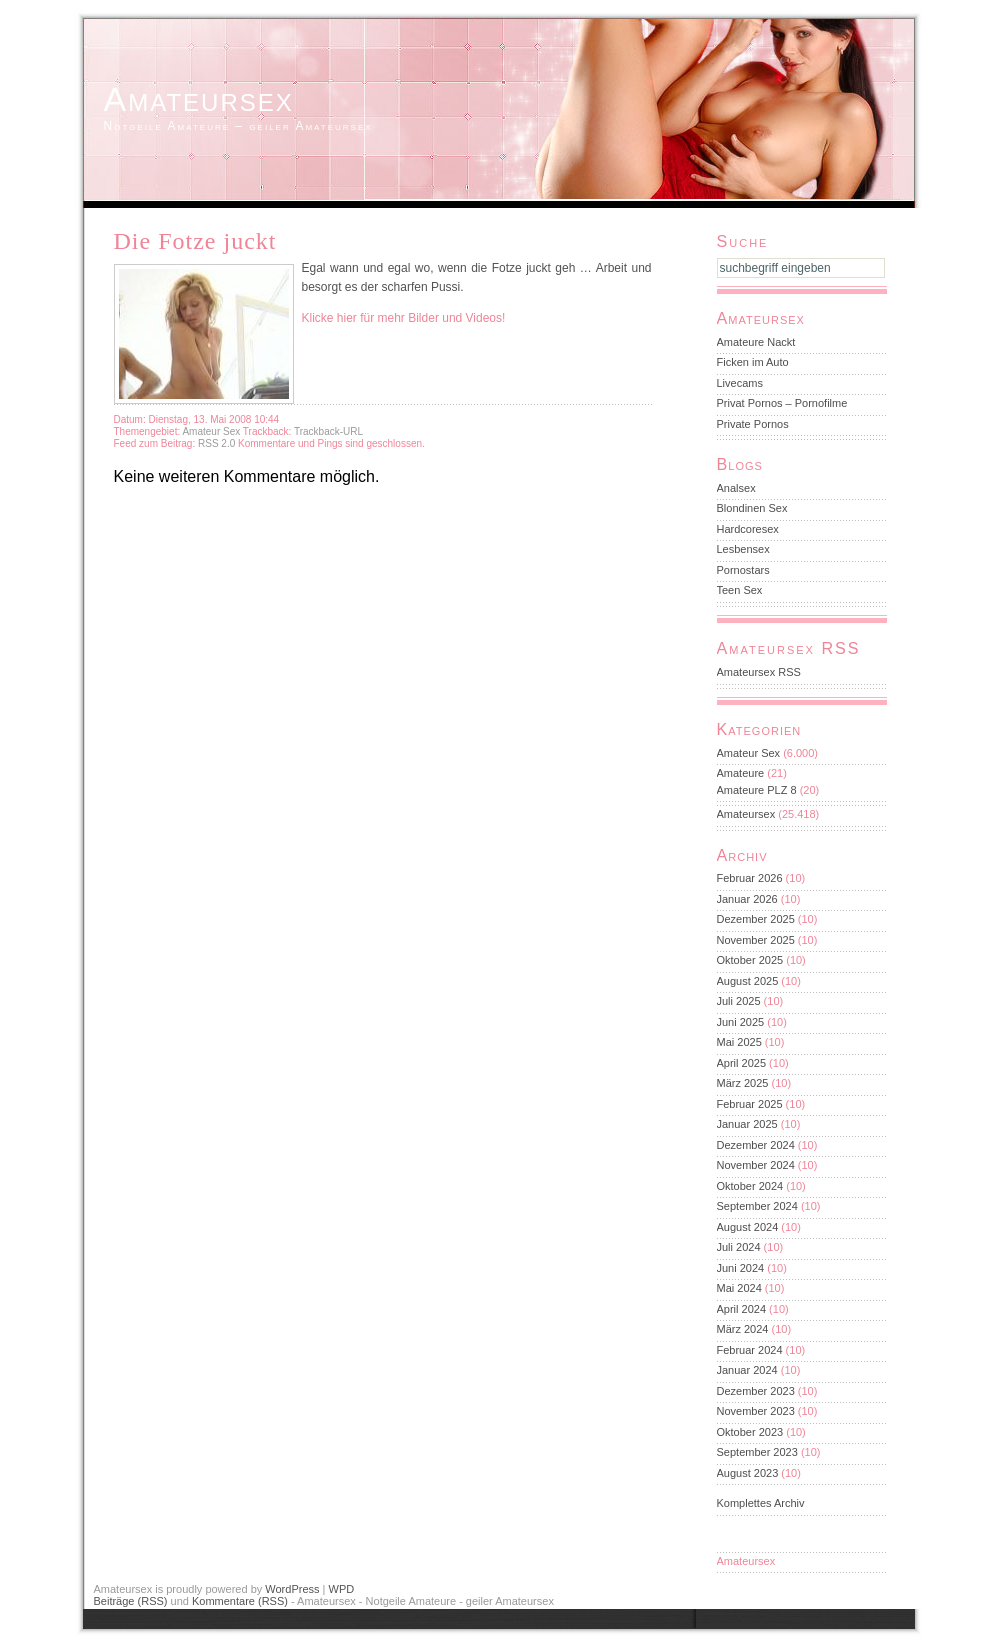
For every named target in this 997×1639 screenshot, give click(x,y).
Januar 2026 (747, 899)
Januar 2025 (747, 1124)
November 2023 (756, 1411)
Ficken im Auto (753, 362)
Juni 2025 (741, 1022)
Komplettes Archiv (761, 1503)
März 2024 (743, 1329)
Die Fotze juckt (195, 241)
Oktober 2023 (750, 1432)
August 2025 (748, 981)
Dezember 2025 (756, 919)
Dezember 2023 (756, 1391)
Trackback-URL (328, 431)
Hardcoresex (748, 529)
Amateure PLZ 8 (757, 790)
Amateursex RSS (759, 672)
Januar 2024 (747, 1370)
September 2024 (757, 1206)
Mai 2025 (739, 1042)
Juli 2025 (739, 1001)
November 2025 (756, 940)
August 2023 (748, 1473)
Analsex (736, 488)
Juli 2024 (739, 1247)
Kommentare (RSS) (240, 1601)
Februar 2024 (750, 1350)
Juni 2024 (741, 1268)
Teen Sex (740, 590)
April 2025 (742, 1063)
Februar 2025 (750, 1104)
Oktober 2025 (750, 960)
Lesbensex (743, 549)
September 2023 (757, 1452)
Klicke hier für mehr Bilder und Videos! (404, 318)
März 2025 (743, 1083)
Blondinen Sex (752, 508)
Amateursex (199, 99)
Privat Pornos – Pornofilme (782, 403)
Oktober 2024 (750, 1186)
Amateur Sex (211, 431)
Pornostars (743, 570)
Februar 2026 (750, 878)
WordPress (292, 1589)
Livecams (740, 383)
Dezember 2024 (756, 1145)
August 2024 (748, 1227)
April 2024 (742, 1309)
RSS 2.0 (218, 443)
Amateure (741, 773)
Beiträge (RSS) (131, 1601)
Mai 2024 (739, 1288)
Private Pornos (753, 424)
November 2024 (756, 1165)
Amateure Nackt (756, 342)
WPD (342, 1589)
